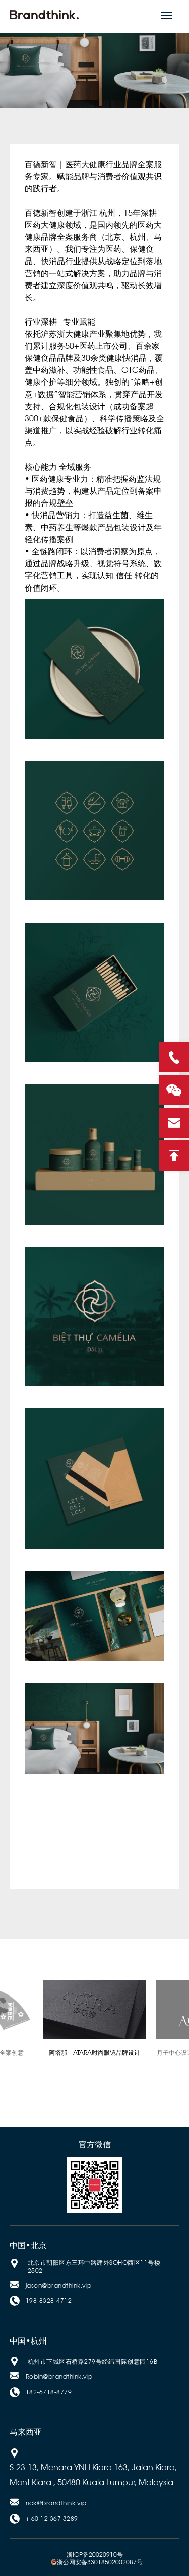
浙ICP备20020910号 (95, 2554)
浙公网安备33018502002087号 (97, 2562)
